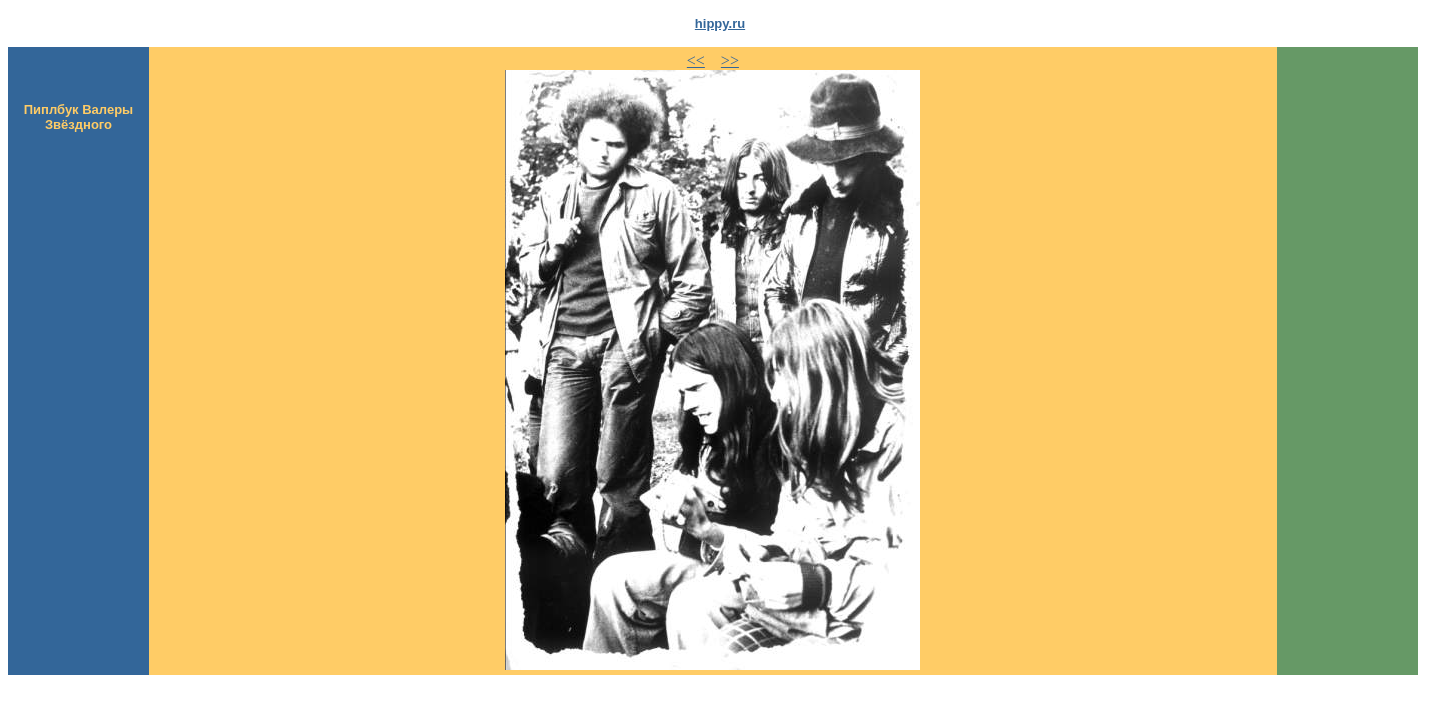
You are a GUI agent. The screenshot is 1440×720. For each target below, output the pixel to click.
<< (696, 60)
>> (730, 60)
